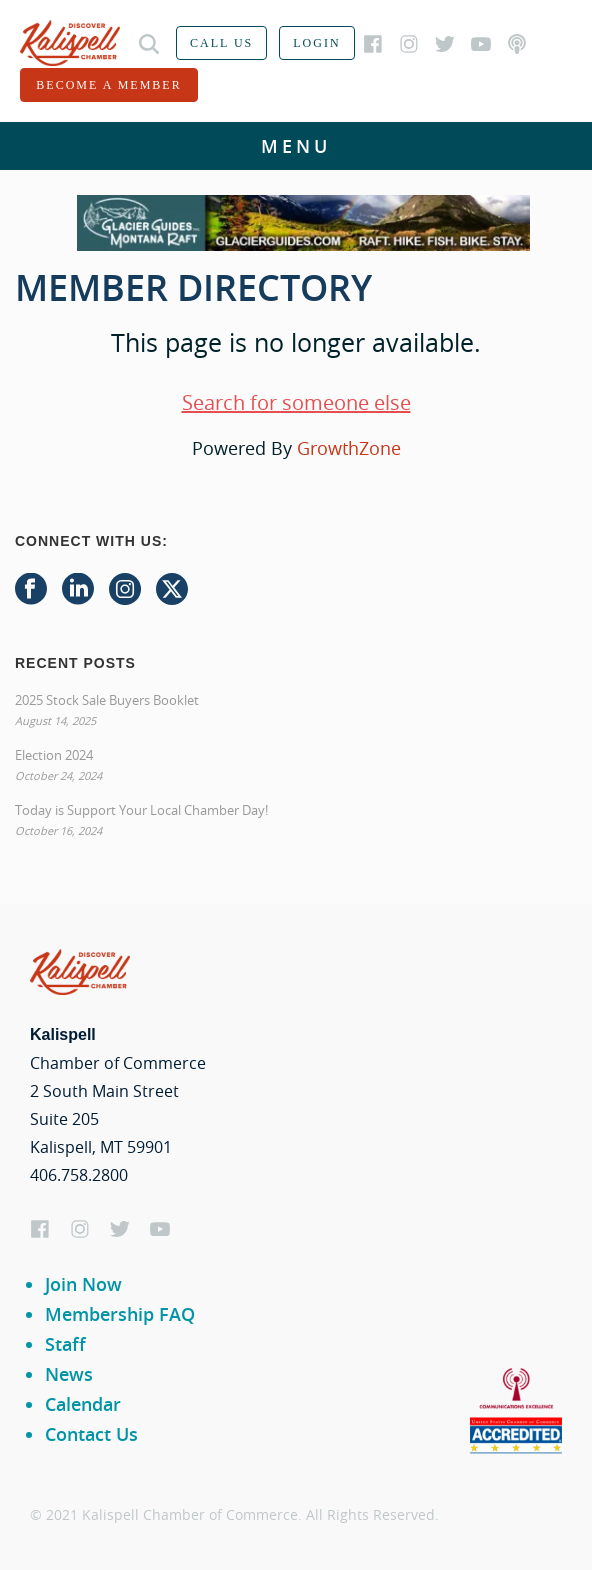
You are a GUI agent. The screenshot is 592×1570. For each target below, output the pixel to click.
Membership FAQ (120, 1314)
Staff (65, 1344)
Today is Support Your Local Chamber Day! (141, 810)
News (69, 1374)
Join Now (83, 1284)
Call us (221, 43)
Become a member (108, 85)
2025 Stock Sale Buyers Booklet (107, 700)
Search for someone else (296, 402)
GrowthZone (349, 448)
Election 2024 (54, 755)
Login (316, 43)
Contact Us (91, 1434)
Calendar (83, 1404)
